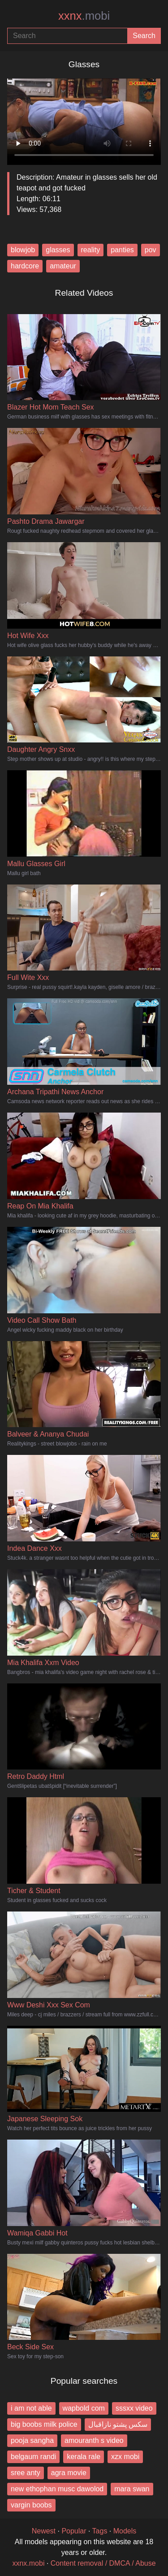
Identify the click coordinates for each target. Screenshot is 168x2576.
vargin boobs (31, 2505)
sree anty (25, 2473)
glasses (58, 250)
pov (150, 250)
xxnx (84, 15)
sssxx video (134, 2408)
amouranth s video (94, 2440)
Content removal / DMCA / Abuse (103, 2563)
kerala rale (83, 2456)
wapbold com (84, 2408)
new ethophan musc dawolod (57, 2489)
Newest (44, 2531)
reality (90, 250)
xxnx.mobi (28, 2563)
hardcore (25, 266)
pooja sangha (32, 2440)
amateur (63, 266)
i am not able (31, 2408)
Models (125, 2531)
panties (122, 250)
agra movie (68, 2473)
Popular (73, 2531)
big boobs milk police (44, 2424)
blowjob (23, 250)
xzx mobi (125, 2456)
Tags (100, 2531)
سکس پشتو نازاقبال (118, 2424)
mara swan (131, 2489)
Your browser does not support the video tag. (84, 118)
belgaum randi (33, 2456)
